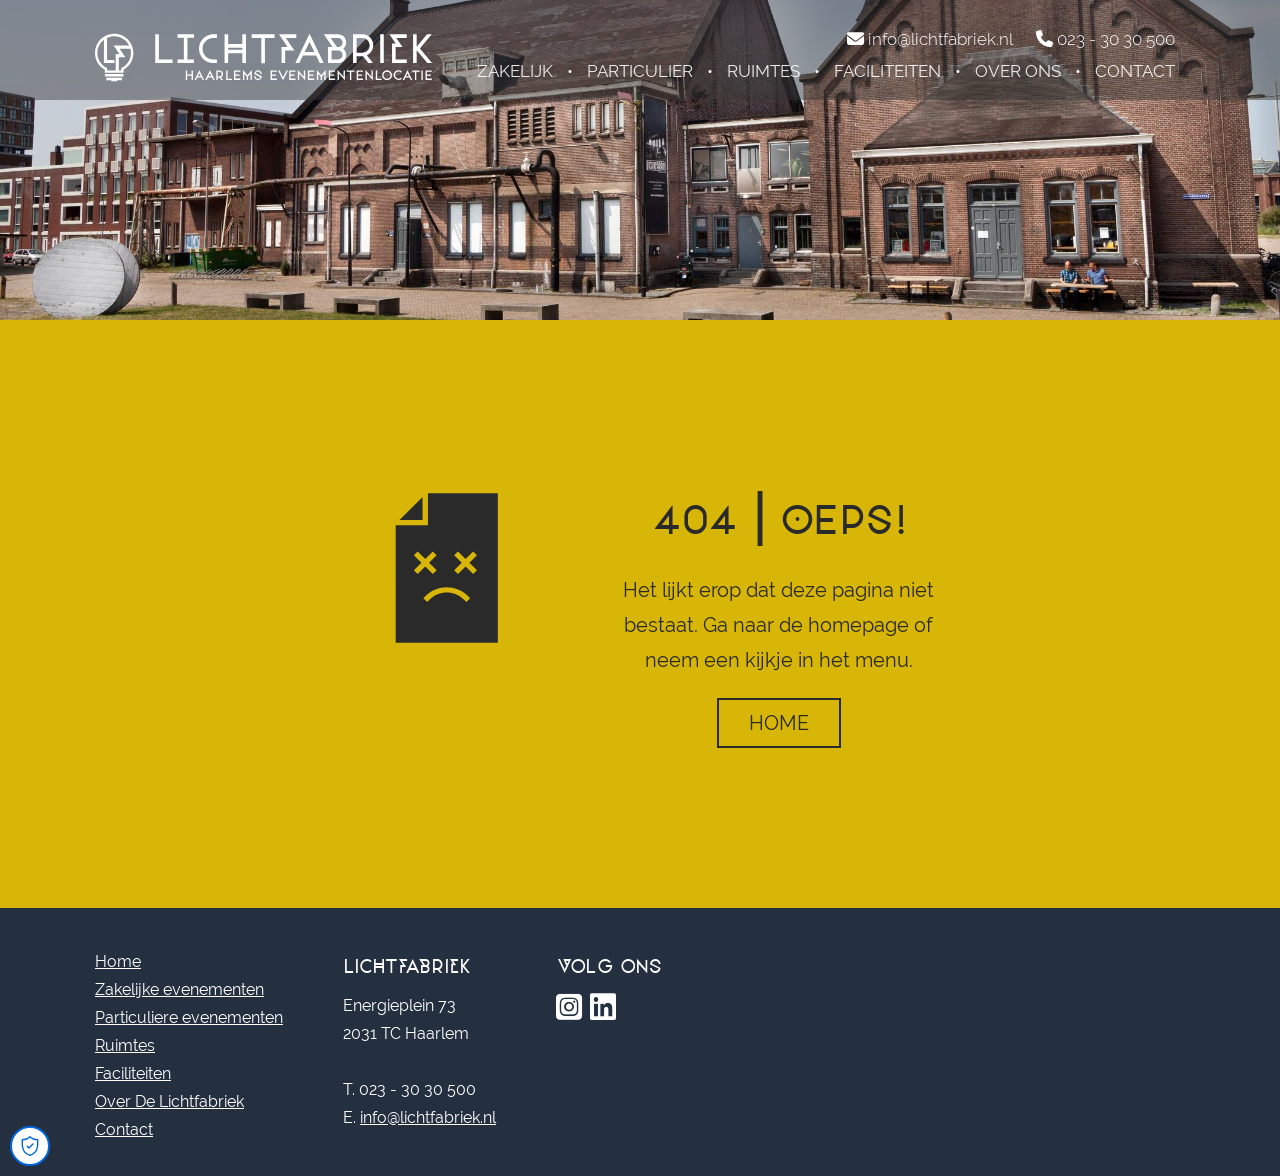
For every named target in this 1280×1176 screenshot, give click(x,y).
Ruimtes (763, 71)
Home (779, 723)
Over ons (1018, 71)
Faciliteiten (887, 71)
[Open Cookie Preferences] (30, 1146)
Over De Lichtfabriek (169, 1101)
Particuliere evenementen (189, 1017)
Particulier (640, 71)
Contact (1135, 71)
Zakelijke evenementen (179, 989)
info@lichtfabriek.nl (428, 1117)
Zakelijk (515, 71)
